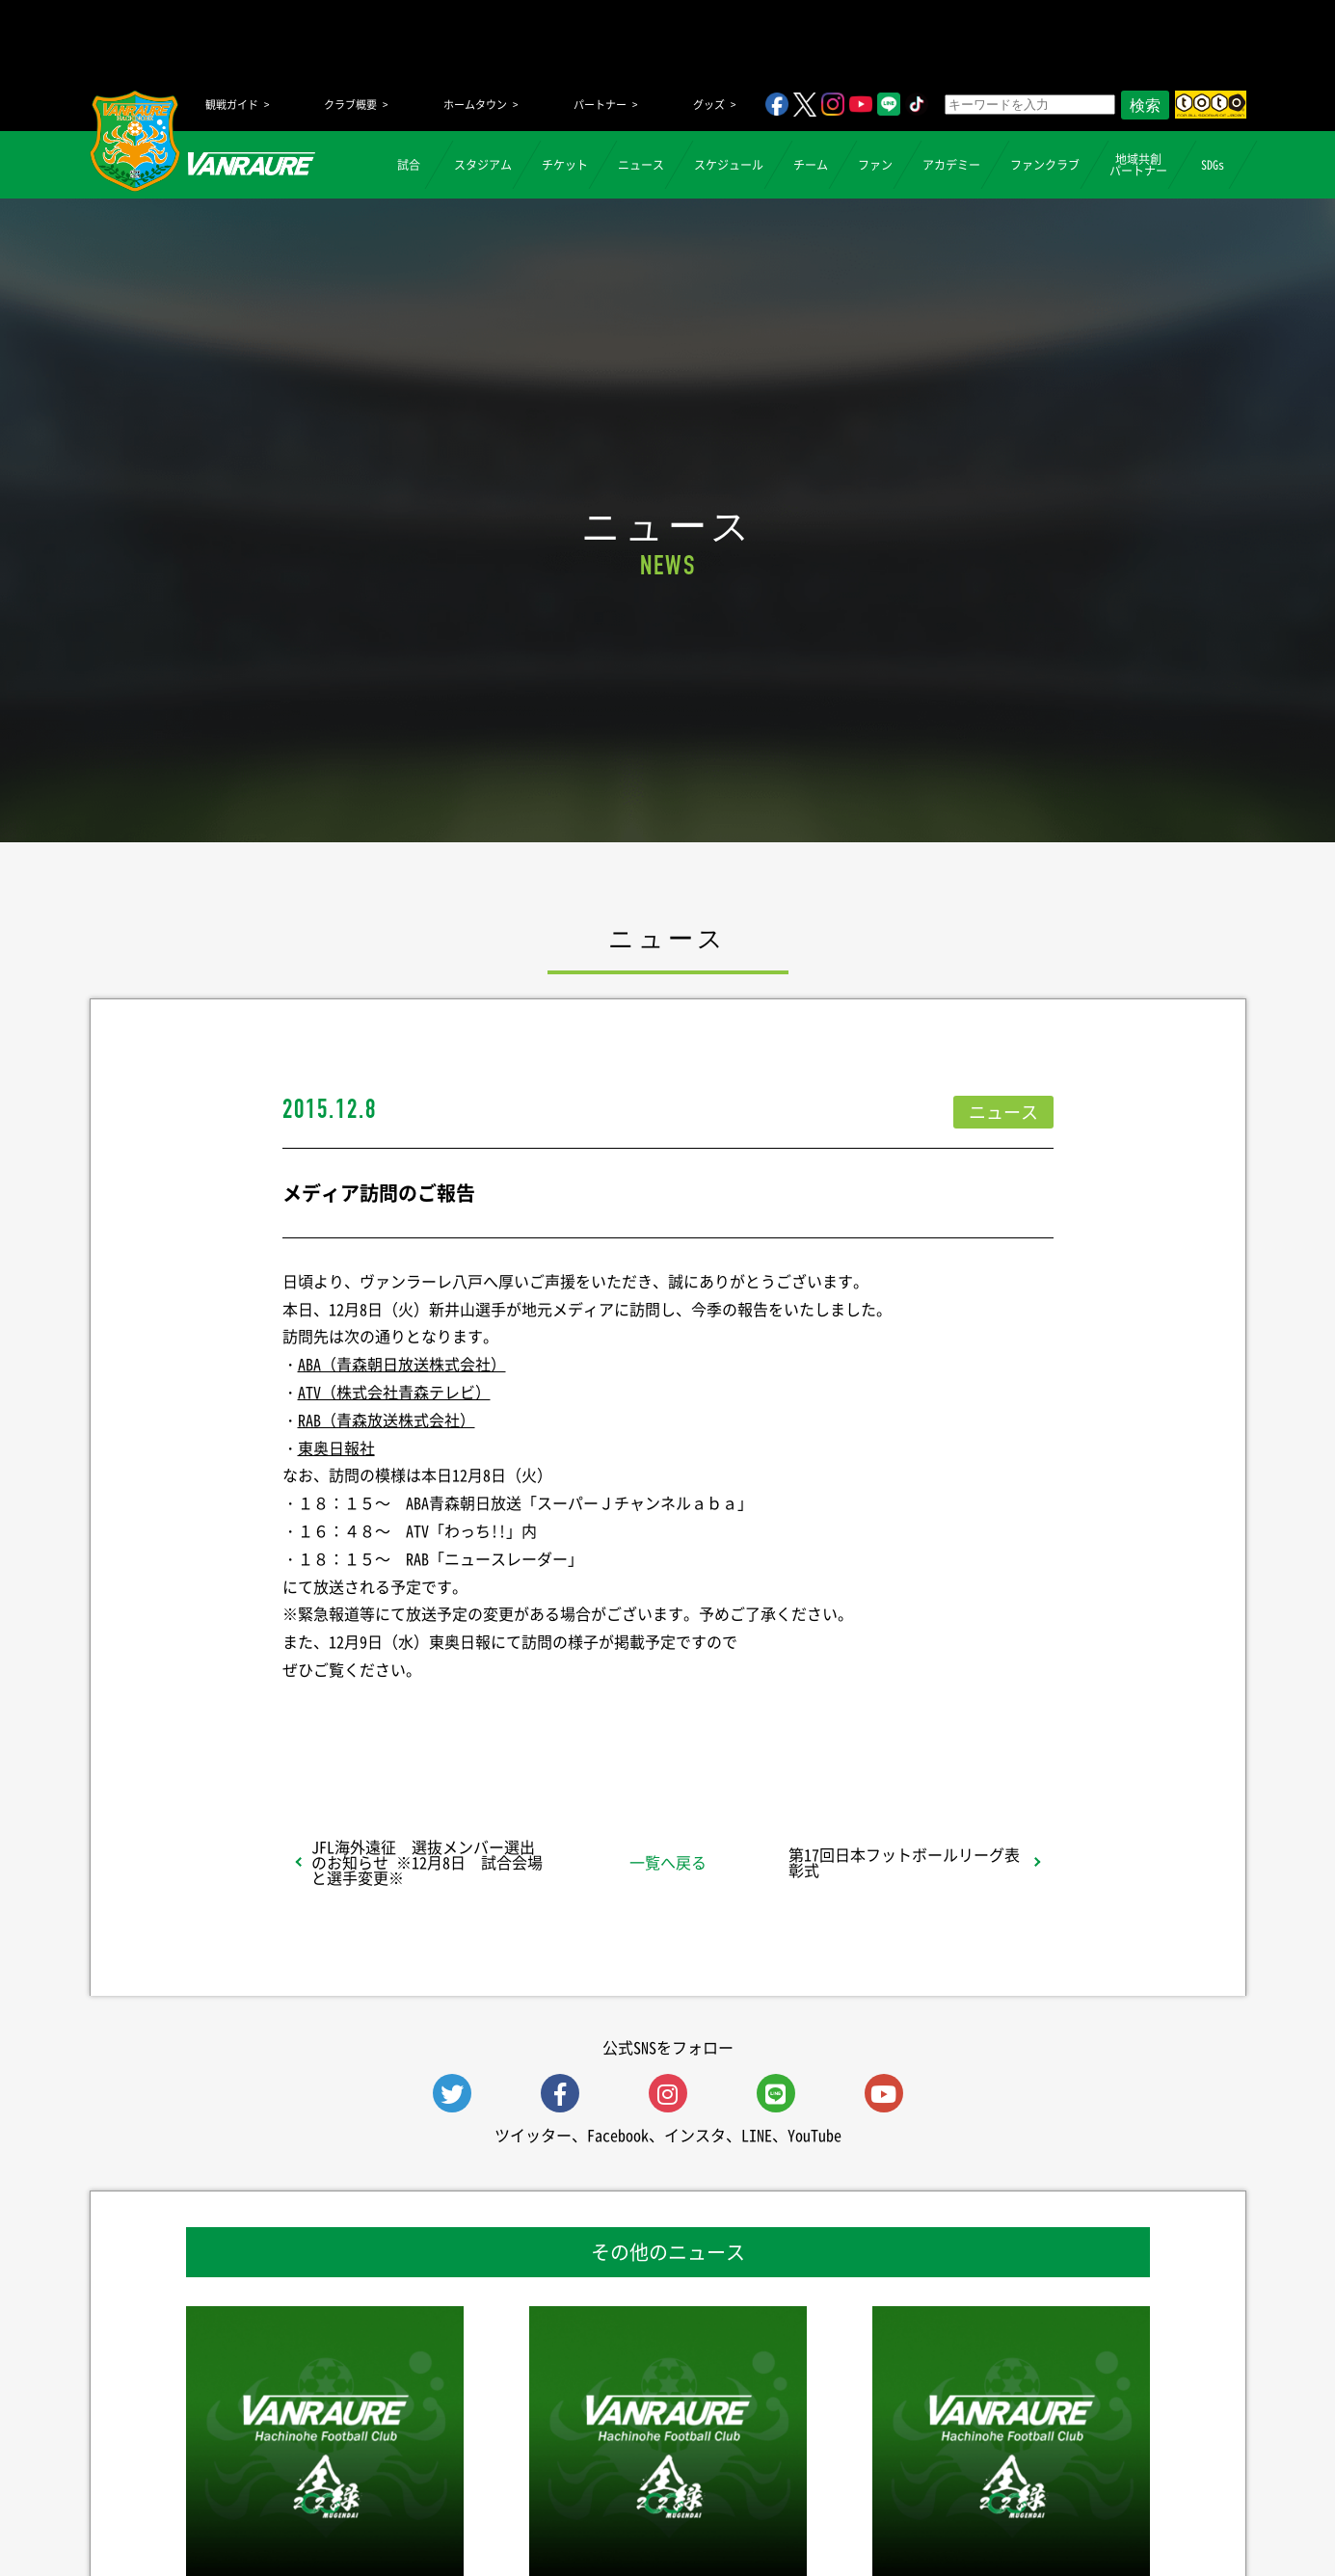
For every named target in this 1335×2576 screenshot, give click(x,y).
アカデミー (951, 164)
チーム (810, 164)
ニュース (641, 164)
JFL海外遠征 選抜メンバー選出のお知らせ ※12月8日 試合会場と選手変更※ (427, 1862)
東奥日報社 (336, 1447)
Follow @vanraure (861, 1720)
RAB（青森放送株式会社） (386, 1419)
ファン (875, 164)
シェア (435, 1720)
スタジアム (483, 164)
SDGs (1212, 164)
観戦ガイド (231, 104)
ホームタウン (475, 104)
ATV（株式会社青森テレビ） (394, 1391)
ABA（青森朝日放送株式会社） (402, 1363)
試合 (408, 164)
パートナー (600, 104)
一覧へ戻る (668, 1861)
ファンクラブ (1045, 164)
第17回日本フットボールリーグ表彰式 (904, 1862)
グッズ (709, 104)
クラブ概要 (350, 104)
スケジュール (728, 164)
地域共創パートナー (1138, 164)
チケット (565, 164)
